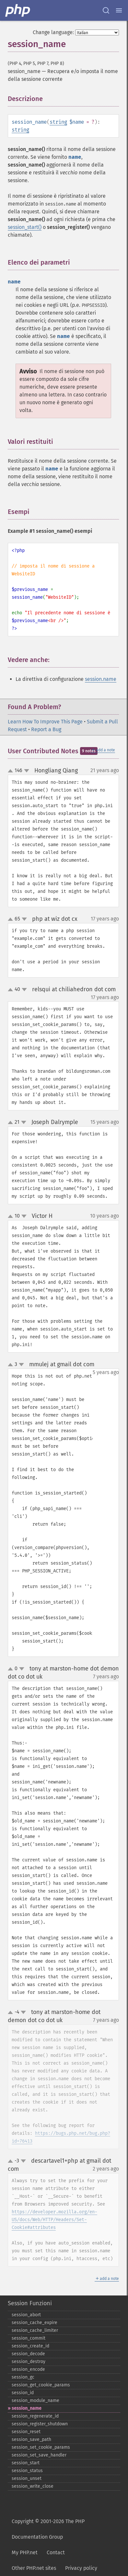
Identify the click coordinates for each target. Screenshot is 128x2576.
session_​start (26, 2463)
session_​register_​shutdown (40, 2424)
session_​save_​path (31, 2439)
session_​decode (28, 2354)
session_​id (23, 2392)
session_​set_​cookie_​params (41, 2447)
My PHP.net (25, 2552)
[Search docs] (105, 10)
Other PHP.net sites (34, 2568)
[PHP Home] (18, 10)
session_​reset (26, 2431)
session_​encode (28, 2369)
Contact (56, 2552)
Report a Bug (46, 729)
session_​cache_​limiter (35, 2330)
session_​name (26, 2408)
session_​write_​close (32, 2486)
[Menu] (118, 10)
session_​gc (23, 2377)
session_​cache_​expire (34, 2322)
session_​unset (26, 2478)
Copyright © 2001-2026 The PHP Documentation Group (48, 2529)
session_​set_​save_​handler (39, 2455)
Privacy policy (81, 2568)
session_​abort (26, 2315)
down (26, 770)
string (58, 122)
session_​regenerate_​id (35, 2416)
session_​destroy (28, 2361)
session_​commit (28, 2338)
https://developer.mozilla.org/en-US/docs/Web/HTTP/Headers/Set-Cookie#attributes (54, 2219)
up (11, 771)
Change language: (53, 32)
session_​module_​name (35, 2400)
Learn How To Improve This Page (45, 722)
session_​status (27, 2470)
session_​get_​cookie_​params (41, 2385)
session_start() (24, 227)
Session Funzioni (30, 2303)
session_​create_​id (30, 2346)
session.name (100, 679)
